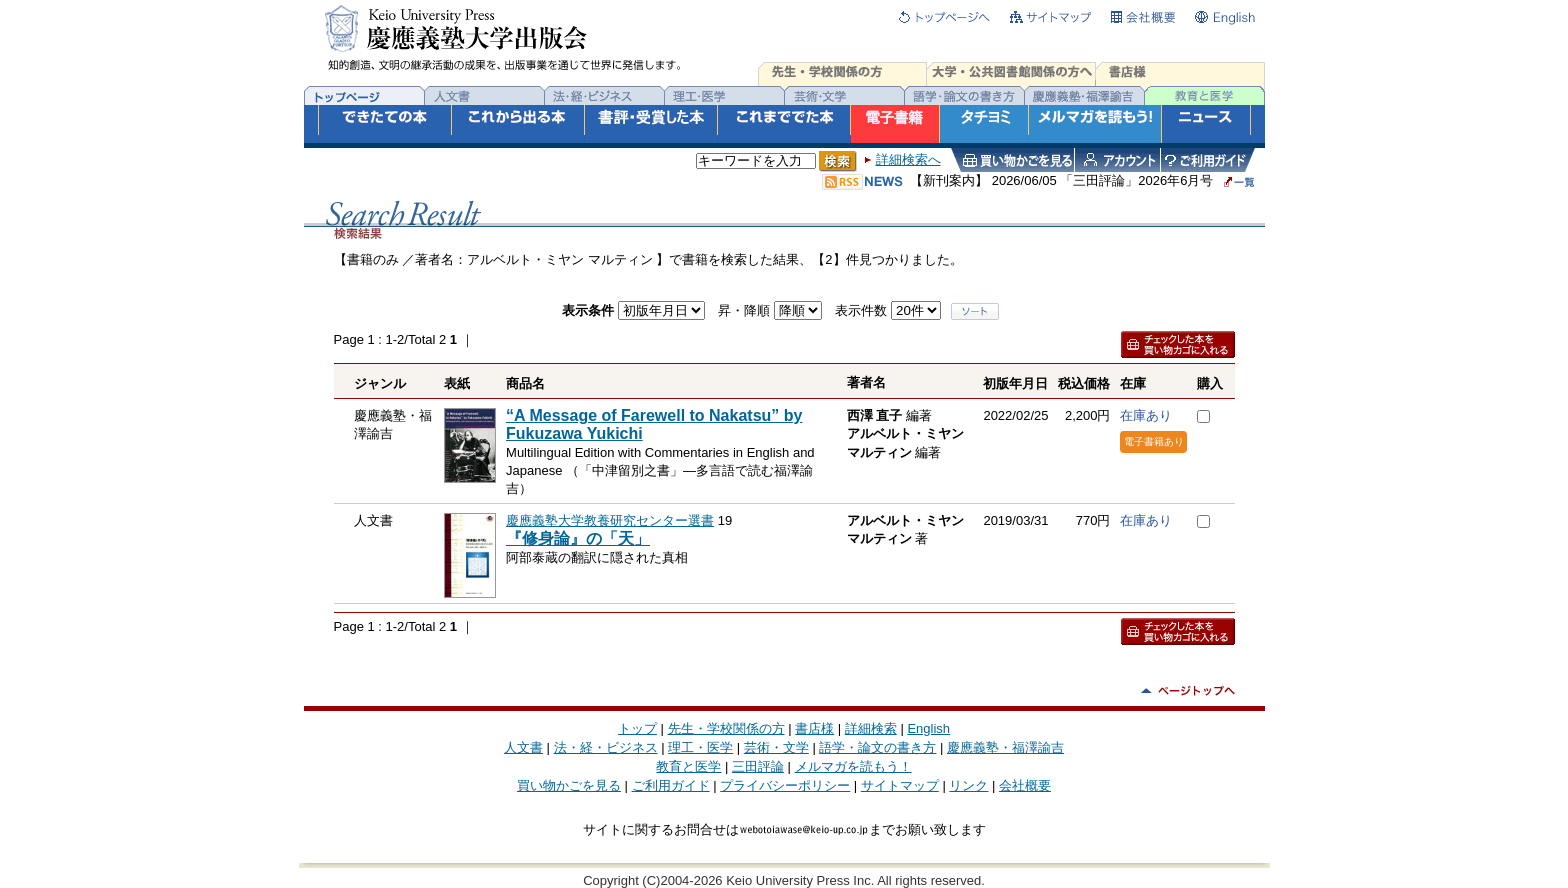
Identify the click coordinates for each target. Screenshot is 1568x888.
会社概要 (1025, 785)
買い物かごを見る (569, 785)
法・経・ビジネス (606, 747)
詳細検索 (871, 728)
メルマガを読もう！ (853, 766)
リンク (968, 785)
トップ (637, 728)
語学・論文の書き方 (877, 747)
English (928, 728)
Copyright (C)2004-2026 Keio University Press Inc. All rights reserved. (784, 880)
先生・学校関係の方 (726, 728)
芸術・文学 (776, 747)
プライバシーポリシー (785, 785)
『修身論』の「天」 (578, 538)
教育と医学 (688, 766)
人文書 (523, 747)
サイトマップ (900, 785)
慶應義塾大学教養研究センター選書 (610, 520)
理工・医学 (700, 747)
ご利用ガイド (671, 785)
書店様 (814, 728)
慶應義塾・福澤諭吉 (1005, 747)
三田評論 (758, 766)
